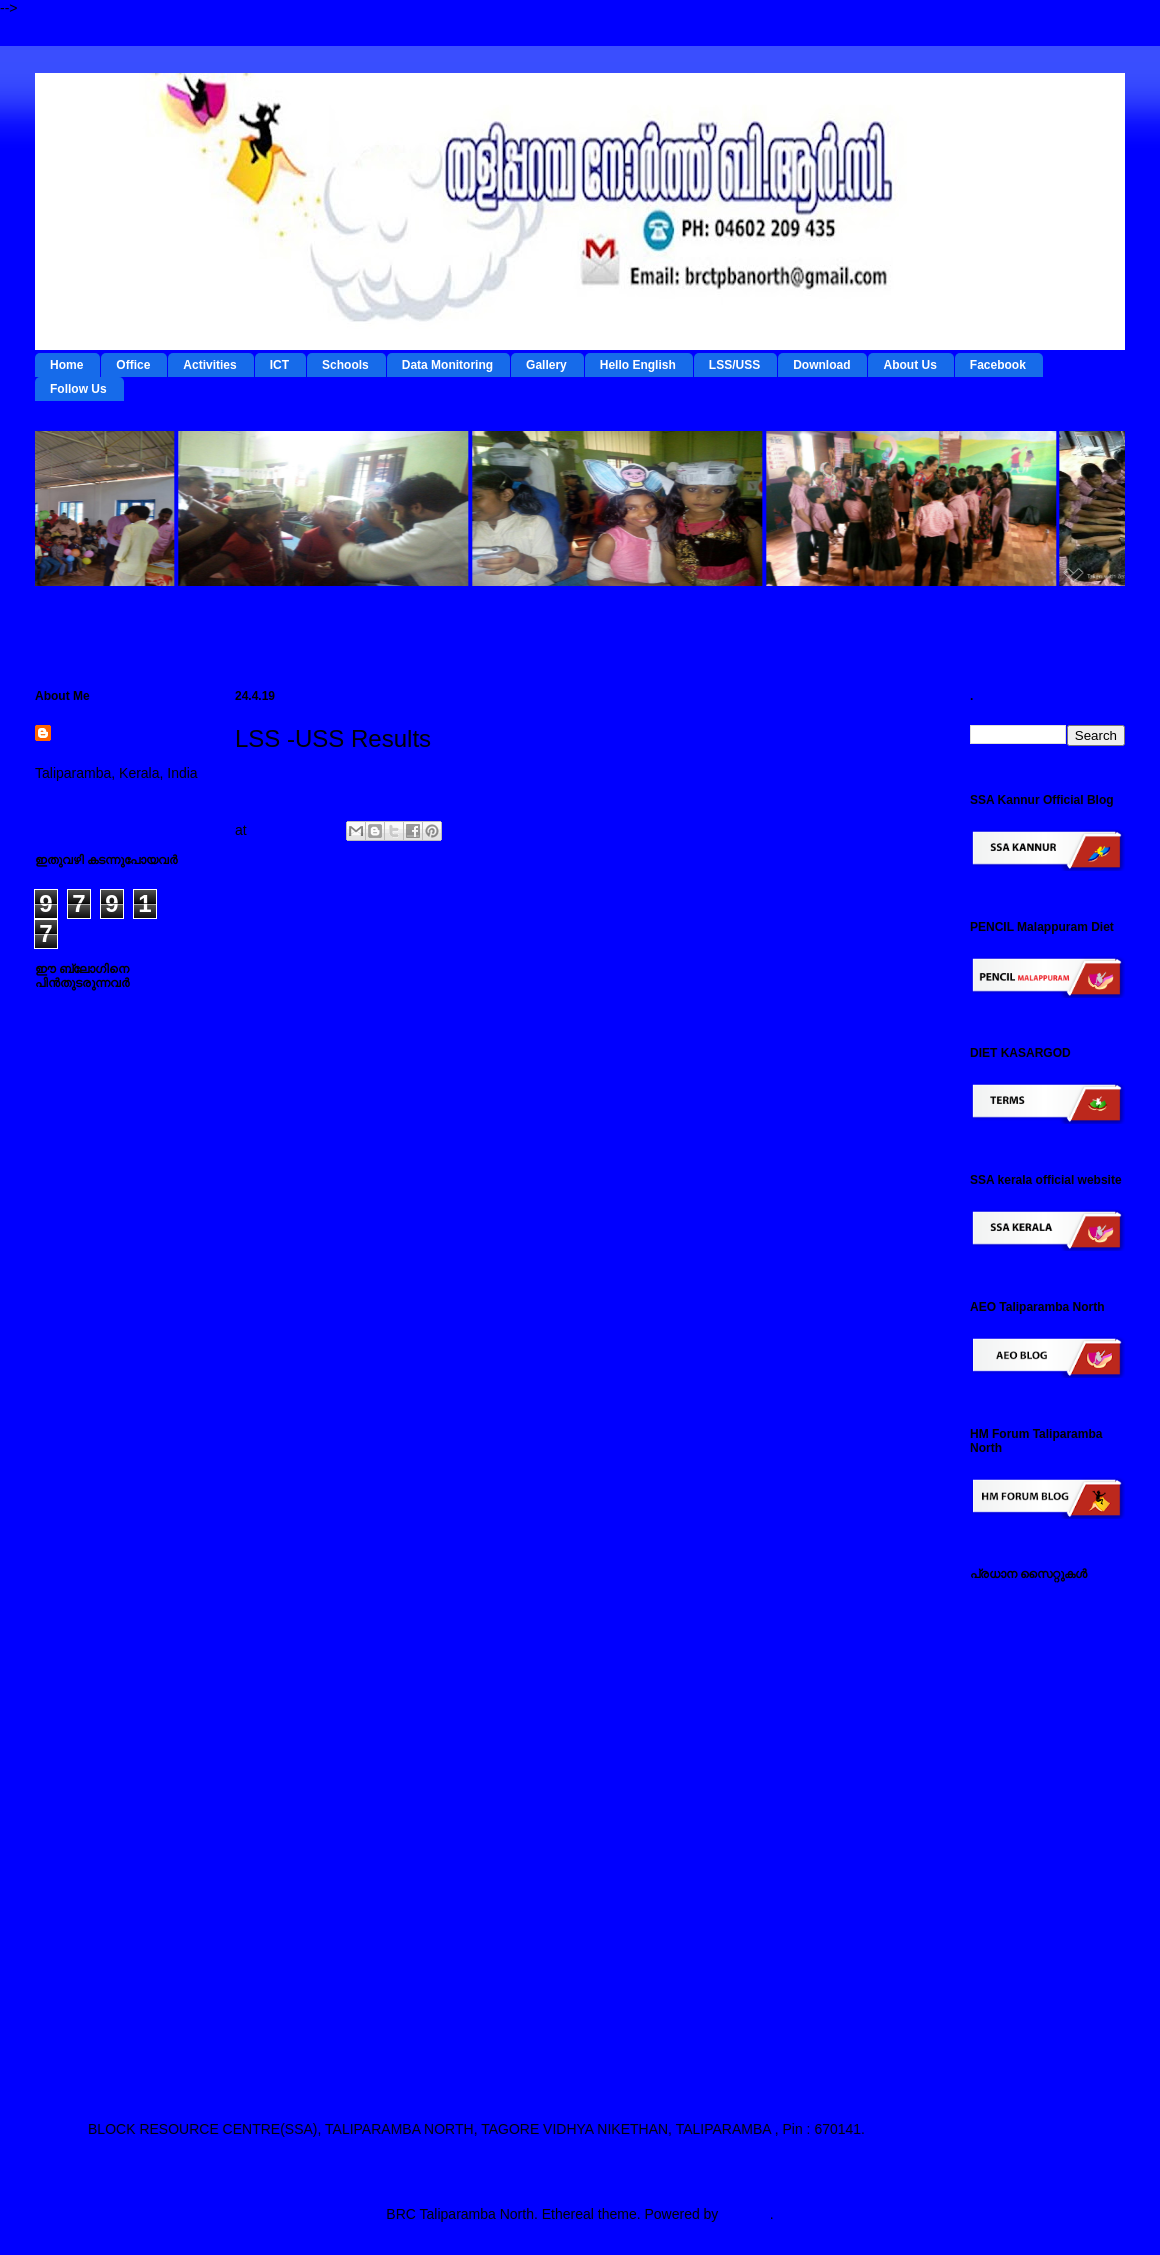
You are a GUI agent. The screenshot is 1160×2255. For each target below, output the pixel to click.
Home (66, 365)
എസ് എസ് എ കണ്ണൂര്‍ (1042, 1995)
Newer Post (286, 930)
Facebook (998, 365)
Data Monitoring (447, 365)
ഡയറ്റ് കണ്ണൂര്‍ (1016, 1729)
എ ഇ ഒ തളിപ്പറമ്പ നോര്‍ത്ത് (1028, 2034)
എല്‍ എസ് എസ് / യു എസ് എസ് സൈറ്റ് (1040, 1799)
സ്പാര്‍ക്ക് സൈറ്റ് (1027, 1886)
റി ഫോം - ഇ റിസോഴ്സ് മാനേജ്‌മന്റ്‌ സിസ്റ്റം (1038, 1690)
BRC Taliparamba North (113, 744)
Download (821, 365)
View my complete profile (112, 799)
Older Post (887, 930)
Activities (209, 365)
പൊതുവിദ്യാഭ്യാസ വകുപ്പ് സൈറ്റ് (1040, 1847)
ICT (279, 365)
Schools (345, 365)
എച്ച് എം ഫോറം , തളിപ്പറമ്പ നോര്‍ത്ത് (1034, 1956)
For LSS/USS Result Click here (332, 783)
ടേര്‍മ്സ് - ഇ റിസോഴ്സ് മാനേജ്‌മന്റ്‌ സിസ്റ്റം (1038, 1642)
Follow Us (78, 389)
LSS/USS (734, 365)
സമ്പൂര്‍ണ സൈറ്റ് (1029, 1917)
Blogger (745, 2214)
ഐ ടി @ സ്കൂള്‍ (1020, 1760)
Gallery (546, 365)
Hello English (638, 365)
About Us (909, 365)
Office (133, 365)
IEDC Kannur (1011, 1603)
